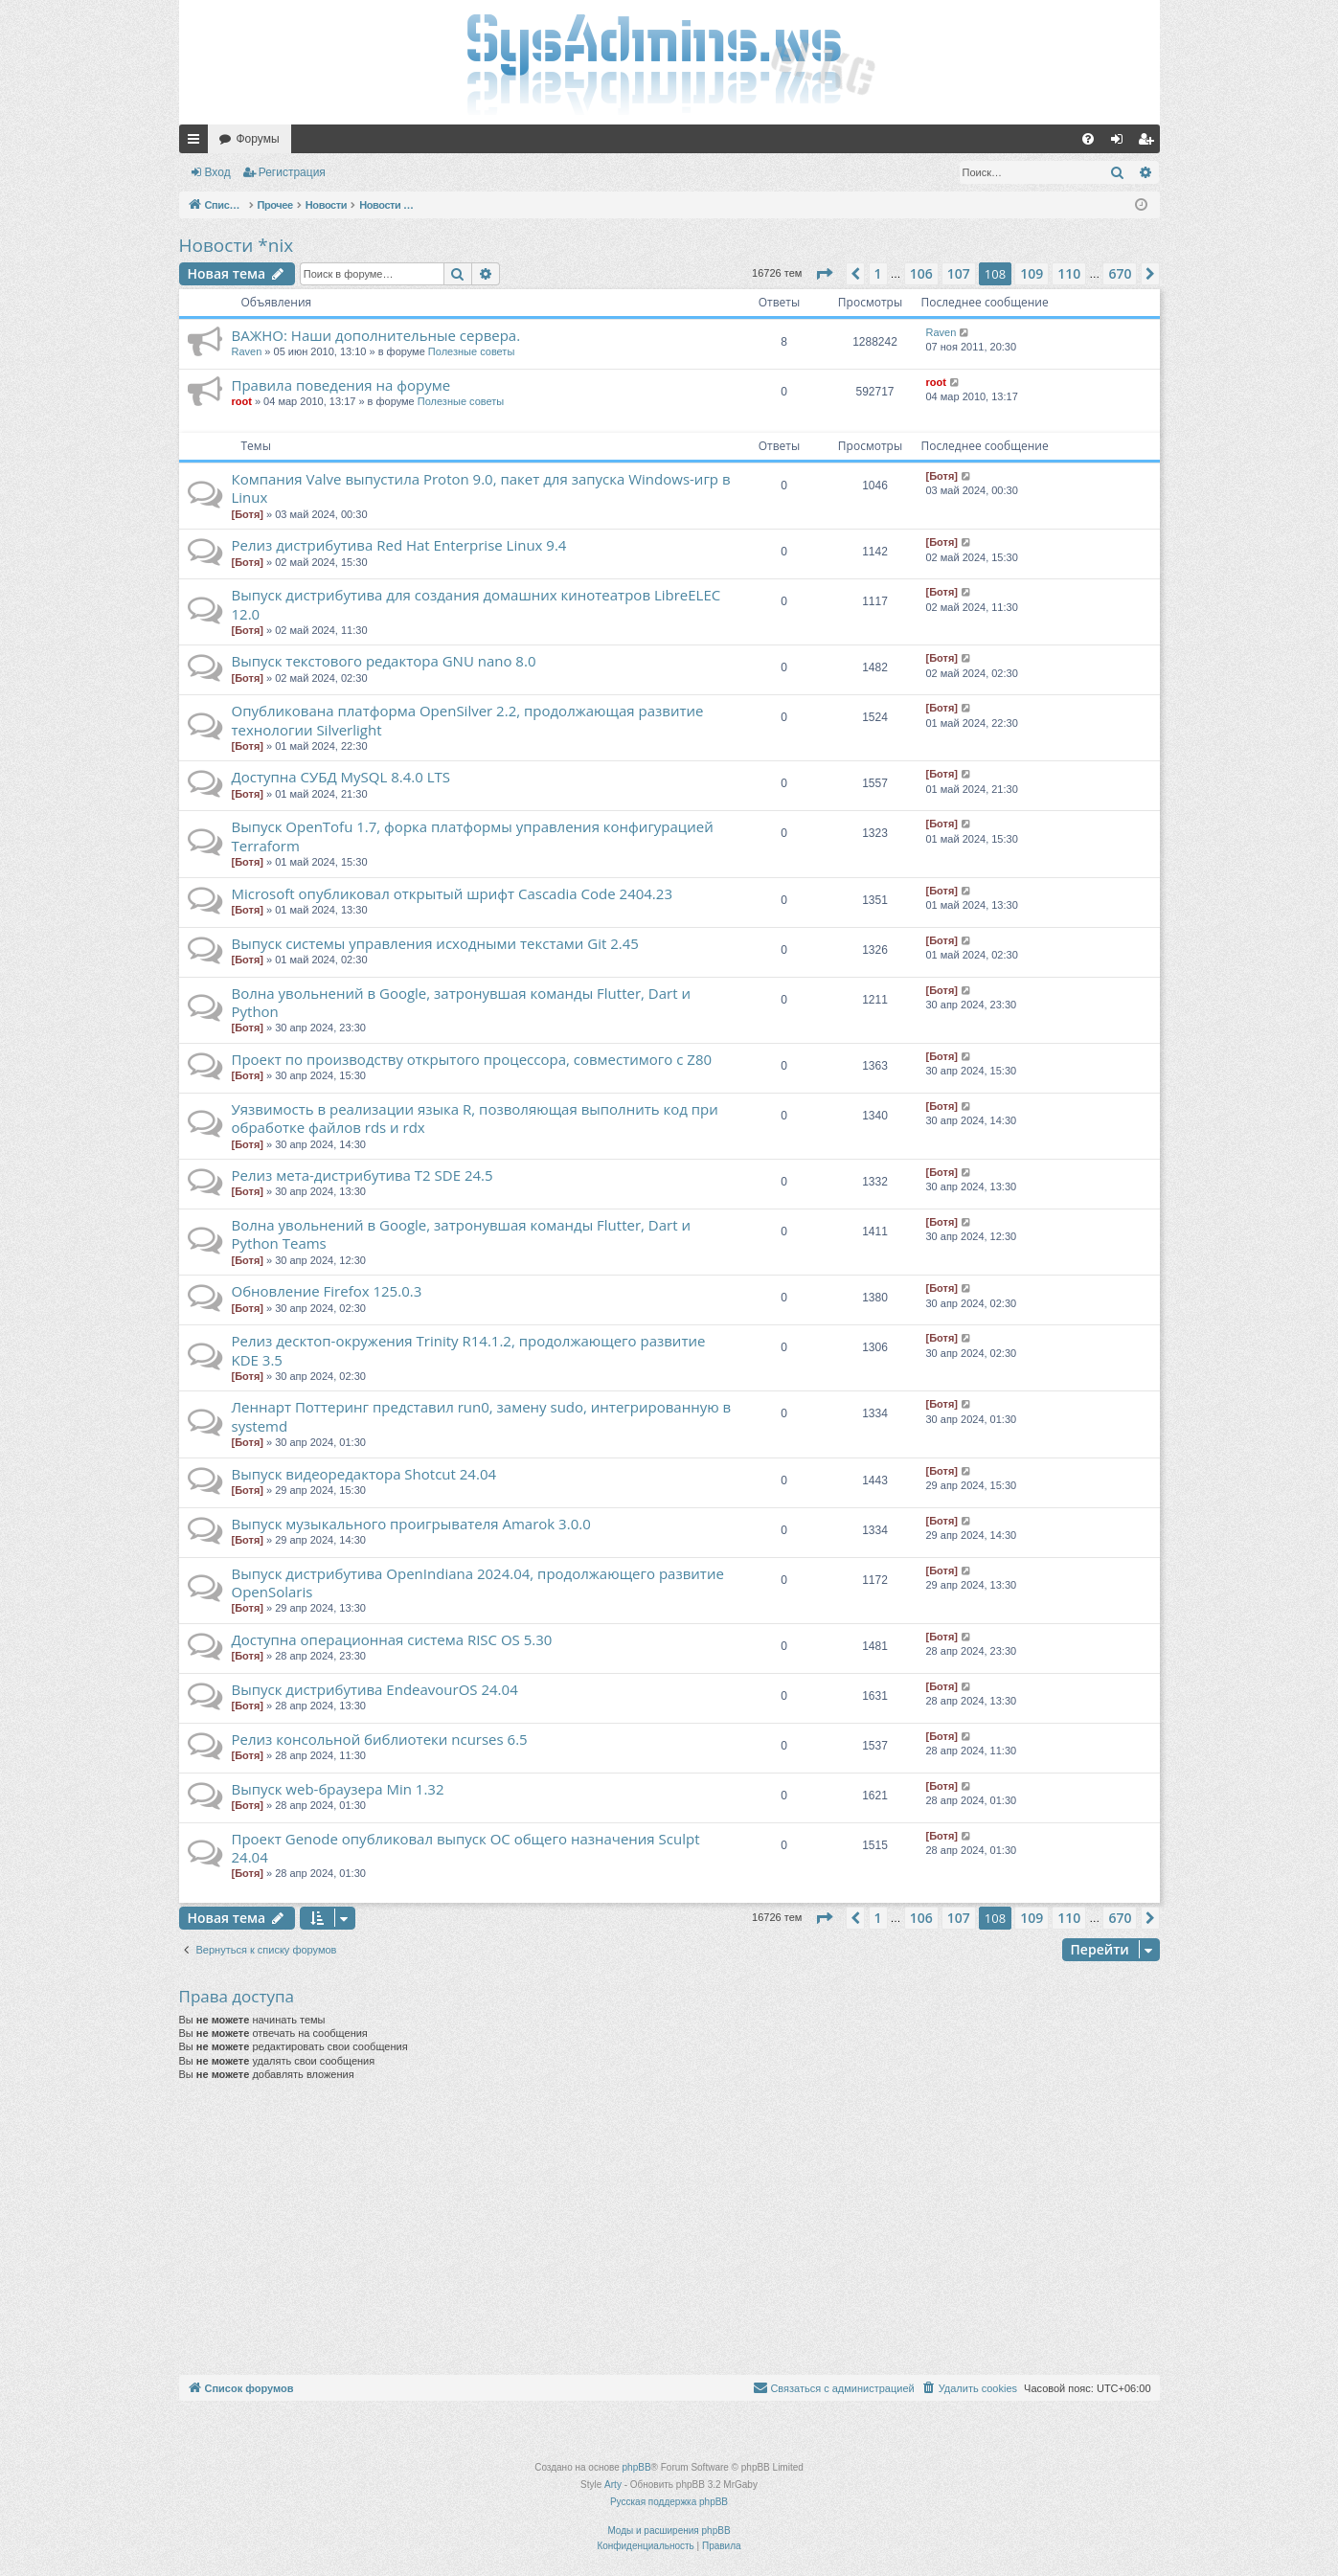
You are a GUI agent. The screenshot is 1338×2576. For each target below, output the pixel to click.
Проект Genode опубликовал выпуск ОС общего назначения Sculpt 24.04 (466, 1847)
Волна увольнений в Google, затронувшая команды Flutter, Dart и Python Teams (461, 1234)
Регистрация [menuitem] (1149, 142)
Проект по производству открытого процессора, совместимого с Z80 (472, 1059)
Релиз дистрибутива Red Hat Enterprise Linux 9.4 (399, 544)
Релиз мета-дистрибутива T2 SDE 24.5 (362, 1175)
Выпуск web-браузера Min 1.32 (338, 1788)
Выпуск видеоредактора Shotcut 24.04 (364, 1473)
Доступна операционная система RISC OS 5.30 (392, 1639)
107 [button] (958, 273)
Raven (247, 351)
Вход (218, 172)
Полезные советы (471, 351)
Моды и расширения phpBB (668, 2530)
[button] (823, 273)
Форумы (258, 139)
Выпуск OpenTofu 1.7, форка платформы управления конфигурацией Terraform (473, 835)
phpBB (637, 2467)
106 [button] (921, 273)
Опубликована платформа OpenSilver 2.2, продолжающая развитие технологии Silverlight (468, 719)
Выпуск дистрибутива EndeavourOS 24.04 (375, 1689)
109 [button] (1031, 273)
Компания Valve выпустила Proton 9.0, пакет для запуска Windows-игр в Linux (481, 488)
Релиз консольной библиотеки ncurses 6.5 (380, 1739)
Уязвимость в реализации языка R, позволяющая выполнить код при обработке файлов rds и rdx (475, 1118)
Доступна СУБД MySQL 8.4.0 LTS (341, 776)
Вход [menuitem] (1121, 142)
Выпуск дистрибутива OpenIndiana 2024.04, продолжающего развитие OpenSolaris (478, 1582)
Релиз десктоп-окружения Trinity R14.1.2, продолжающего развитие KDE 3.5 (469, 1349)
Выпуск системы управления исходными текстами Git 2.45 (435, 943)
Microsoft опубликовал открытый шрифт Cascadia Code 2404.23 (452, 893)
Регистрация (292, 172)
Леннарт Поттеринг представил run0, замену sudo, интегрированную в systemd (482, 1416)
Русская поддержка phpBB (669, 2502)
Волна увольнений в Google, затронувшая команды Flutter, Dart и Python (461, 1002)
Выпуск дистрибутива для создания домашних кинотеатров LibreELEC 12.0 (476, 603)
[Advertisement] (669, 2231)
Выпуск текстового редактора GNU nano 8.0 (384, 660)
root (242, 401)
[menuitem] (1088, 138)
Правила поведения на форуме (341, 385)
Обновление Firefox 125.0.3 (327, 1290)
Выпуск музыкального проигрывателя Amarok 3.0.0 (411, 1523)
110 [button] (1068, 273)
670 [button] (1119, 273)
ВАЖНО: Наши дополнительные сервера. (376, 335)
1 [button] (878, 273)
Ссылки (197, 142)
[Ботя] (247, 514)
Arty (613, 2484)
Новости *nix (236, 245)
